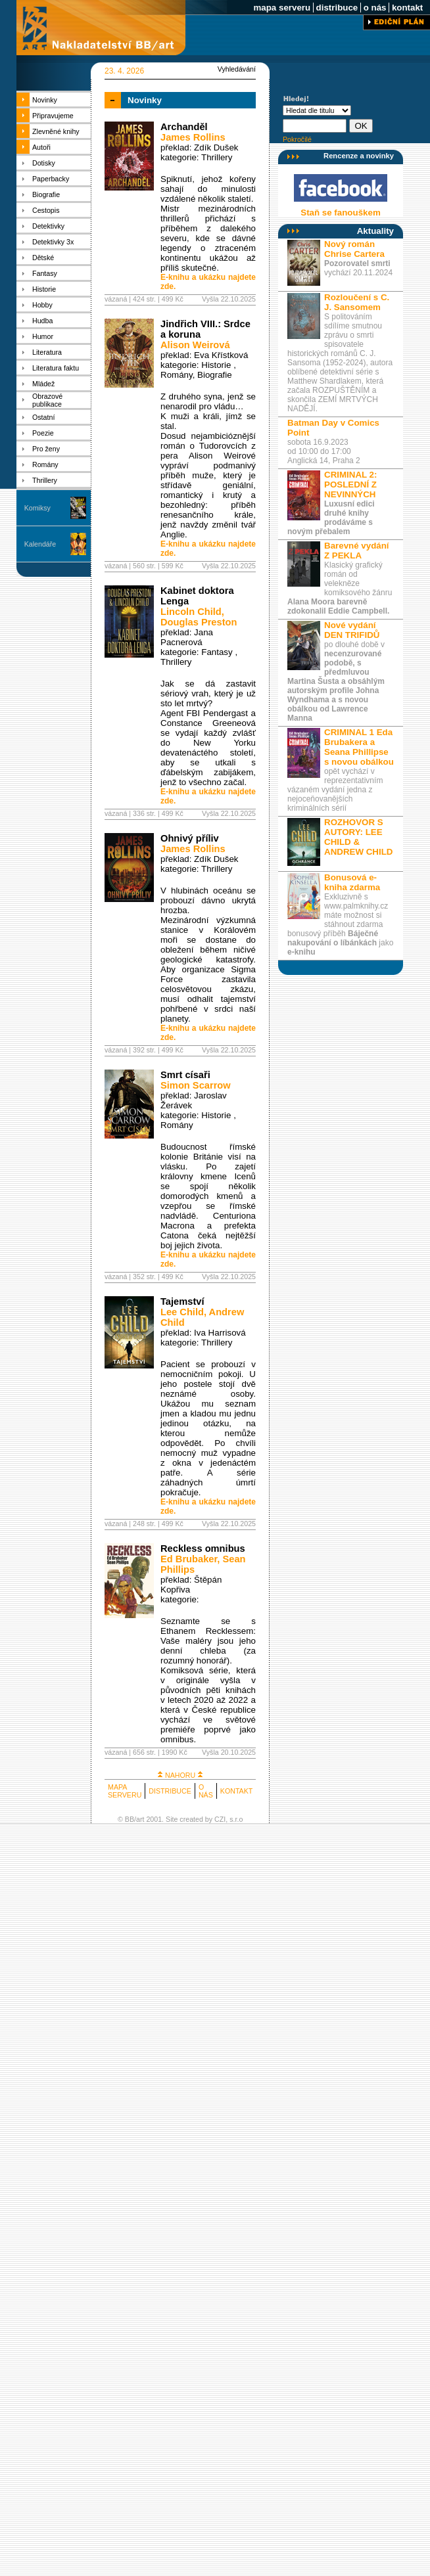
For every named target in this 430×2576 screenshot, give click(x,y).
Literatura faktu (55, 368)
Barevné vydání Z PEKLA (356, 550)
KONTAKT (236, 1791)
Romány (45, 464)
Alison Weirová (195, 345)
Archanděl (184, 127)
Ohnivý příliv (189, 838)
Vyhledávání (237, 69)
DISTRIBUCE (170, 1791)
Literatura (47, 352)
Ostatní (43, 417)
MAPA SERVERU (124, 1791)
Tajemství (182, 1301)
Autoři (41, 147)
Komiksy (37, 508)
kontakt (407, 7)
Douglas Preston (198, 622)
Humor (42, 336)
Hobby (42, 305)
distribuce (337, 7)
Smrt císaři (185, 1075)
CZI (220, 1819)
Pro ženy (46, 449)
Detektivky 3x (53, 242)
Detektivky (48, 226)
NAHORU (180, 1775)
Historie (44, 289)
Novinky (44, 100)
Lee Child (182, 1312)
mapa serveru (282, 7)
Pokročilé (297, 139)
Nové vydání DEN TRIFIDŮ (351, 630)
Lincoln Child (191, 611)
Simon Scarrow (195, 1085)
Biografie (46, 194)
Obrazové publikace (47, 400)
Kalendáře (40, 544)
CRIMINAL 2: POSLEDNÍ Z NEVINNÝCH (350, 484)
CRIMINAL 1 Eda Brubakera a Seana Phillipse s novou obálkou (359, 747)
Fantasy (44, 273)
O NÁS (206, 1791)
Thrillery (44, 480)
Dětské (43, 257)
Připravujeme (53, 116)
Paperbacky (50, 179)
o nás (375, 7)
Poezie (43, 433)
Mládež (43, 384)
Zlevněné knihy (56, 131)
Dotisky (43, 163)
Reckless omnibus (202, 1548)
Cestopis (45, 210)
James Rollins (193, 137)
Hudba (42, 321)
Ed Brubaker (188, 1559)
